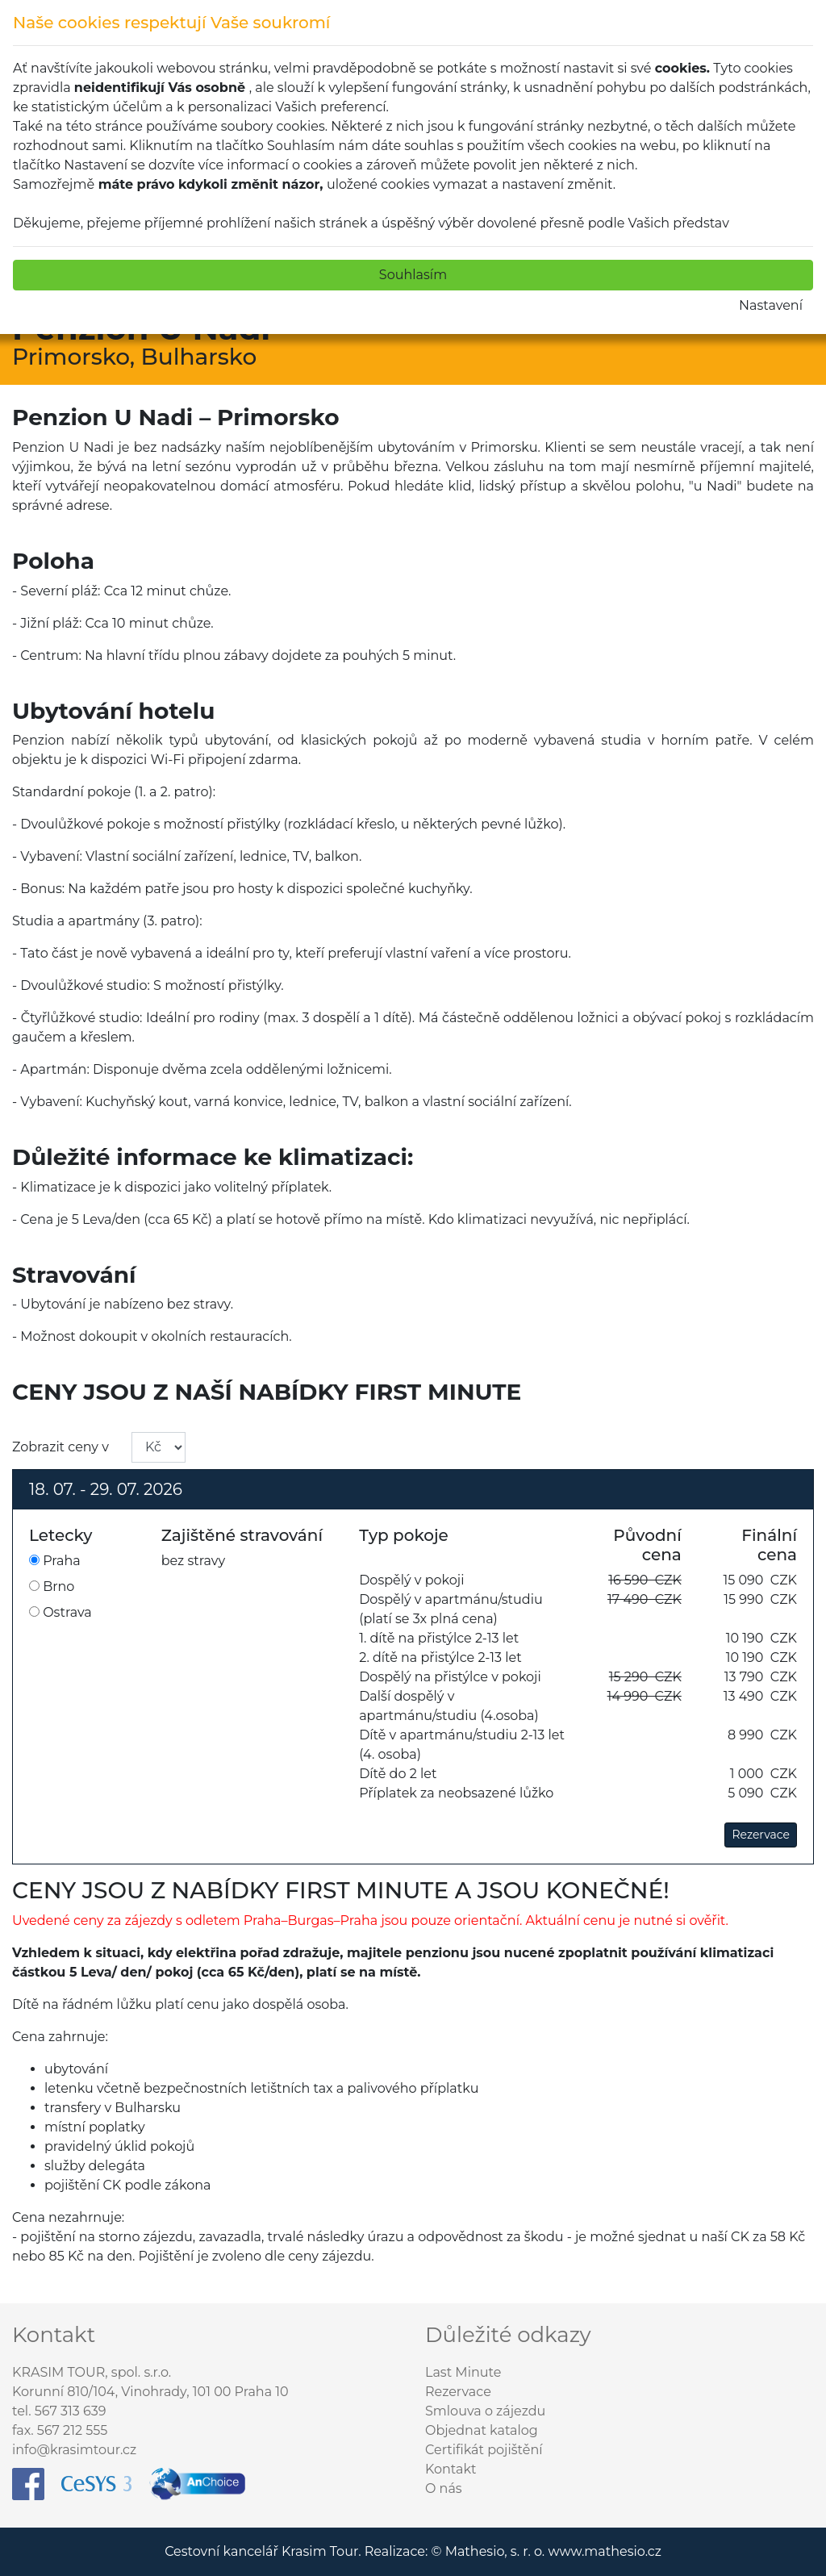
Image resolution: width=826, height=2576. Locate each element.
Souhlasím (413, 274)
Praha (55, 1560)
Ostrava (60, 1612)
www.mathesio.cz (604, 2551)
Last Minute (463, 2372)
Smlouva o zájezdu (485, 2411)
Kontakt (451, 2469)
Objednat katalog (481, 2430)
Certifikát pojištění (484, 2449)
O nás (443, 2488)
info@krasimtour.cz (74, 2449)
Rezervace (761, 1834)
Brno (51, 1586)
